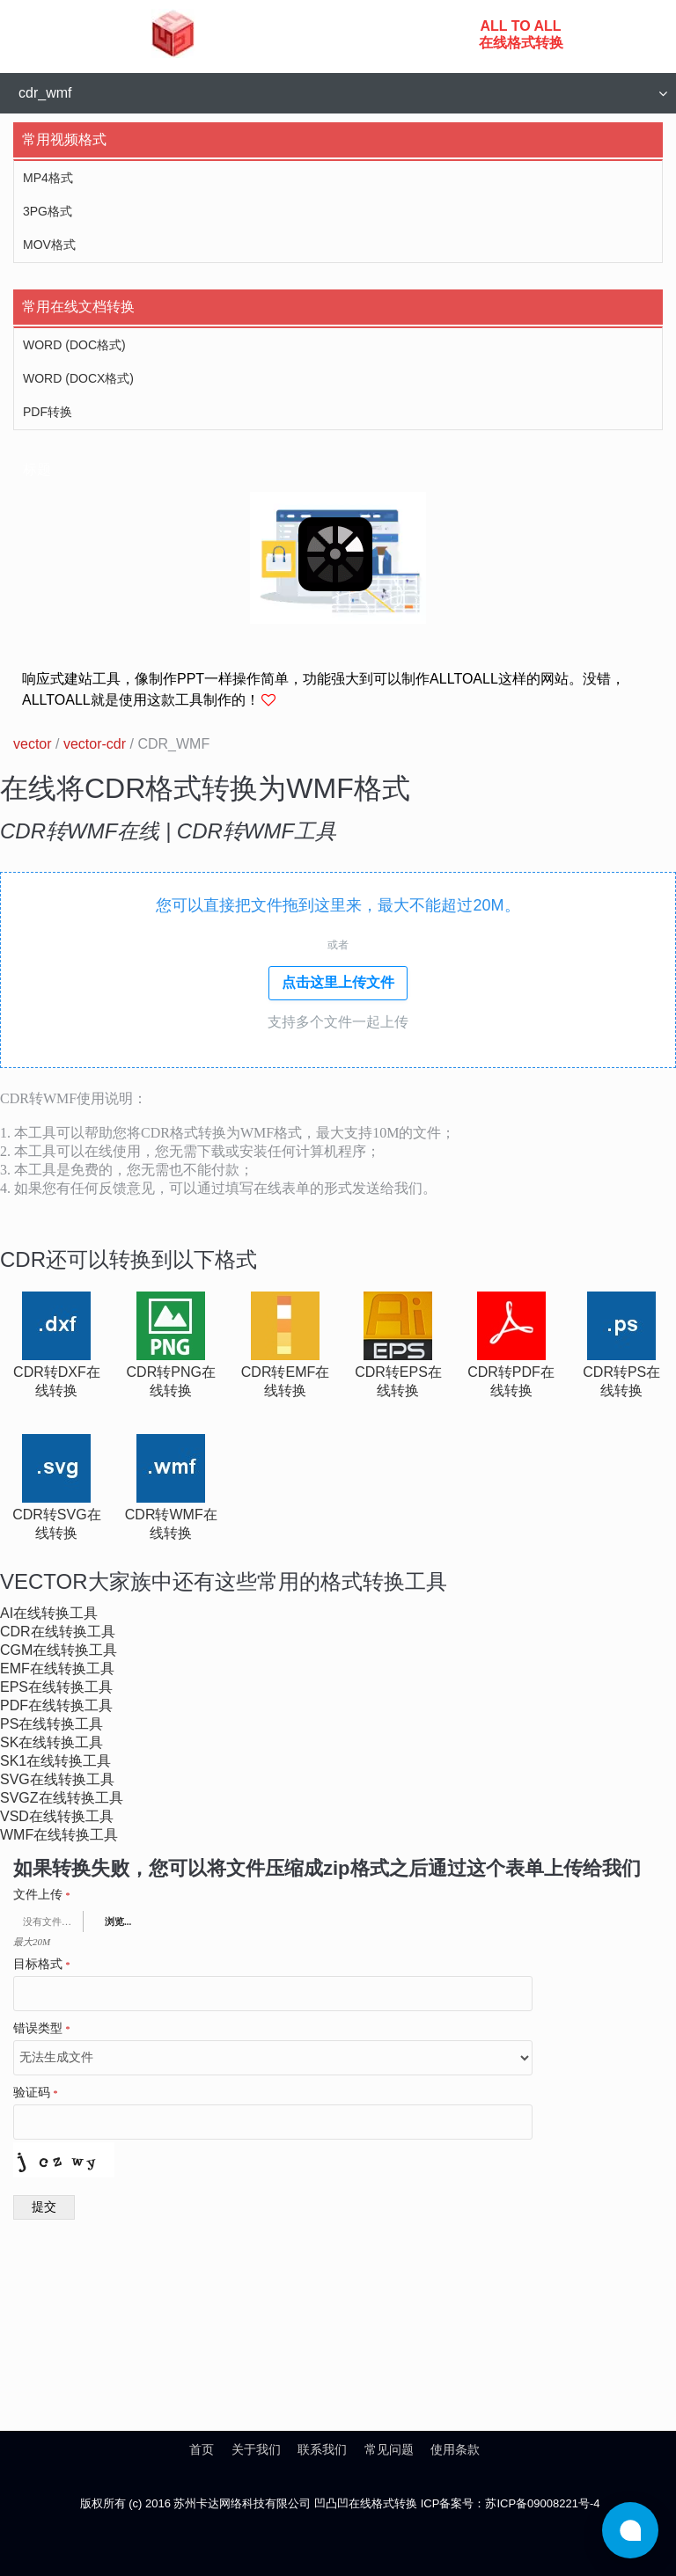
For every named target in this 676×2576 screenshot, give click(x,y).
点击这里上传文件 (338, 982)
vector (32, 743)
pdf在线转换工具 (56, 1705)
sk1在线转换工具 (55, 1760)
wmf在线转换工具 (59, 1834)
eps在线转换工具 (56, 1687)
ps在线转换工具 (51, 1723)
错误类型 (41, 2029)
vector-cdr (94, 743)
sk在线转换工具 (51, 1742)
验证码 (35, 2093)
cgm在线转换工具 (58, 1650)
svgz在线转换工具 (61, 1797)
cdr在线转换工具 (57, 1631)
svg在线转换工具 (57, 1779)
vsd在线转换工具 (57, 1816)
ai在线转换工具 (49, 1613)
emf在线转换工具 (57, 1668)
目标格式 (41, 1964)
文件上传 (41, 1895)
